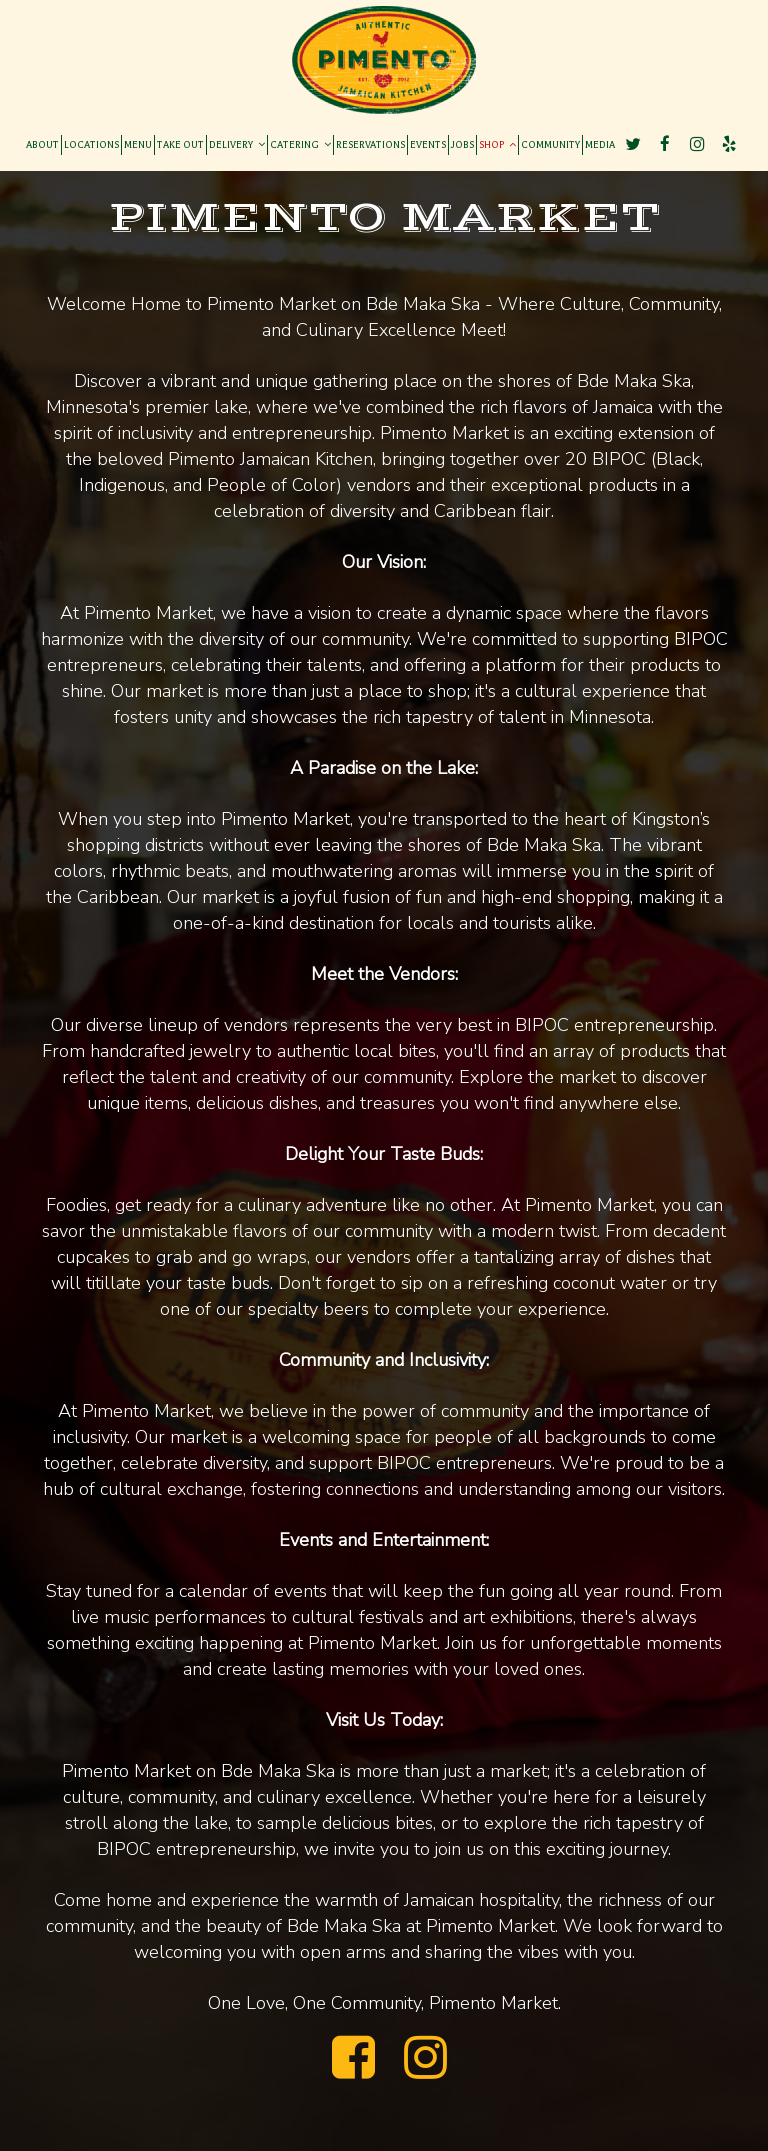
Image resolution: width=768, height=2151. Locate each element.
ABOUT (42, 144)
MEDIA (600, 144)
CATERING (300, 144)
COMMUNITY (550, 144)
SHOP (497, 144)
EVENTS (428, 144)
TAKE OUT (180, 144)
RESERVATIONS (370, 144)
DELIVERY (237, 144)
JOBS (462, 144)
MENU (138, 144)
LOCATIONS (91, 144)
